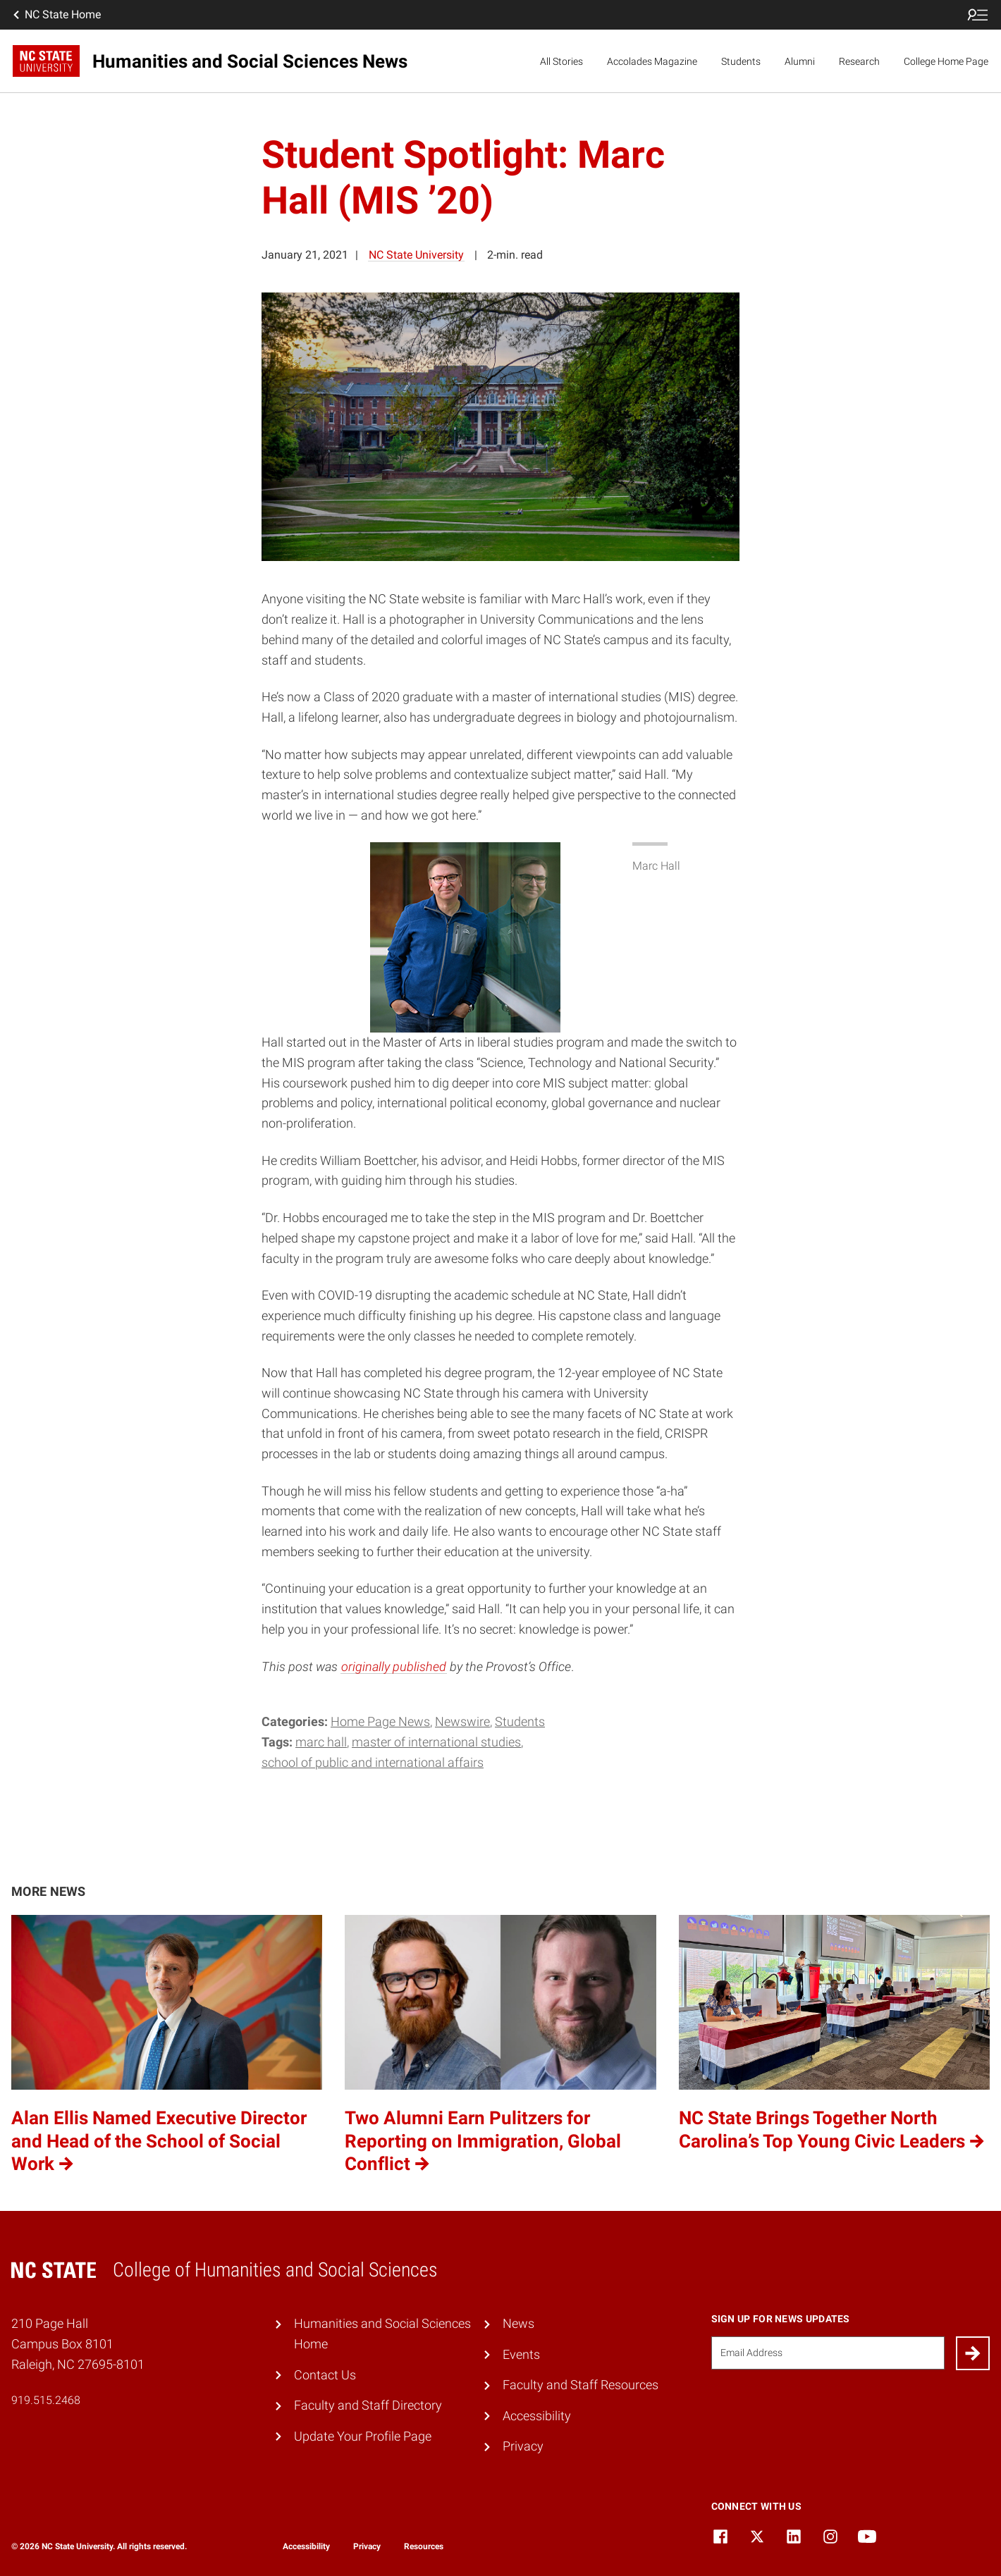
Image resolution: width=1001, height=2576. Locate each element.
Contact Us (325, 2374)
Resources (423, 2546)
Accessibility (537, 2415)
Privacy (523, 2446)
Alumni (800, 61)
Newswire (462, 1721)
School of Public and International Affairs (373, 1762)
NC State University (416, 254)
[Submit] (973, 2353)
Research (859, 61)
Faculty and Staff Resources (580, 2384)
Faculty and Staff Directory (368, 2405)
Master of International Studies (436, 1741)
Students (741, 61)
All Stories (561, 61)
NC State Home (56, 15)
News (518, 2323)
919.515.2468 (45, 2400)
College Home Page (946, 61)
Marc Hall (321, 1741)
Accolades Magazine (652, 61)
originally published (393, 1666)
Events (521, 2354)
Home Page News (380, 1721)
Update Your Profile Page (362, 2436)
